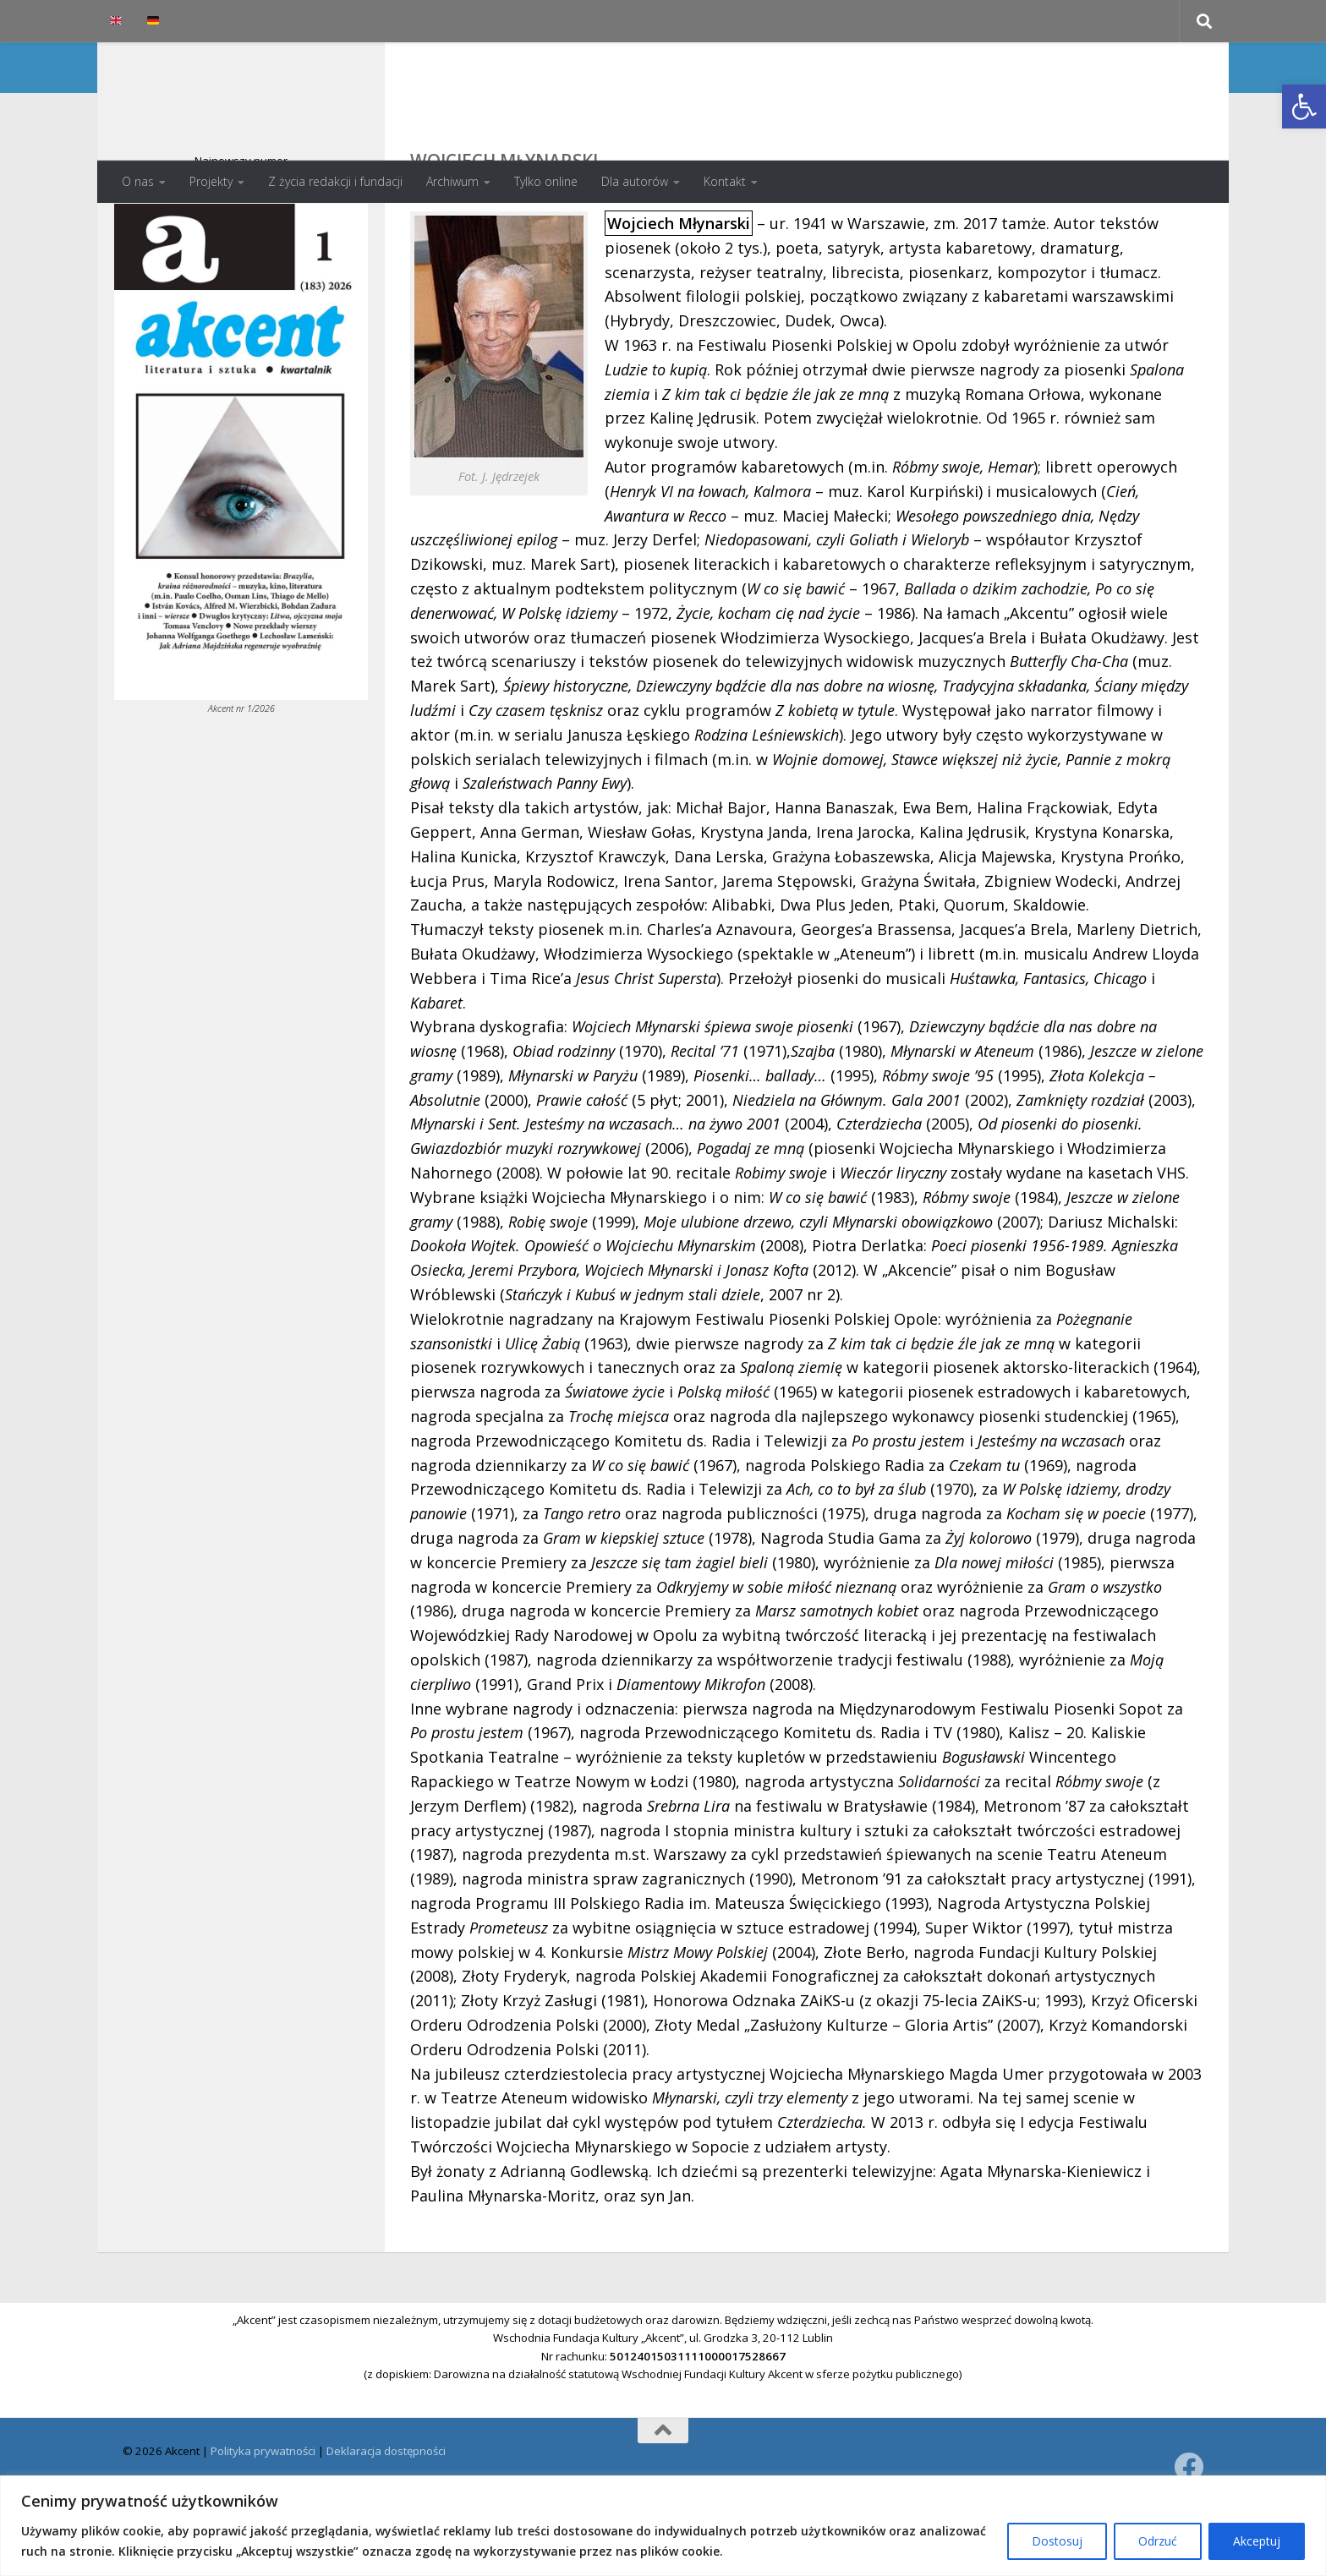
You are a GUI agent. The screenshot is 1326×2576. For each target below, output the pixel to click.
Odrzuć (1157, 2541)
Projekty (211, 181)
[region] (663, 2525)
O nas (138, 181)
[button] (1304, 107)
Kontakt (725, 181)
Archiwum (452, 181)
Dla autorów (634, 181)
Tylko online (546, 181)
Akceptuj (1256, 2541)
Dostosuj (1057, 2541)
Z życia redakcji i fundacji (335, 181)
